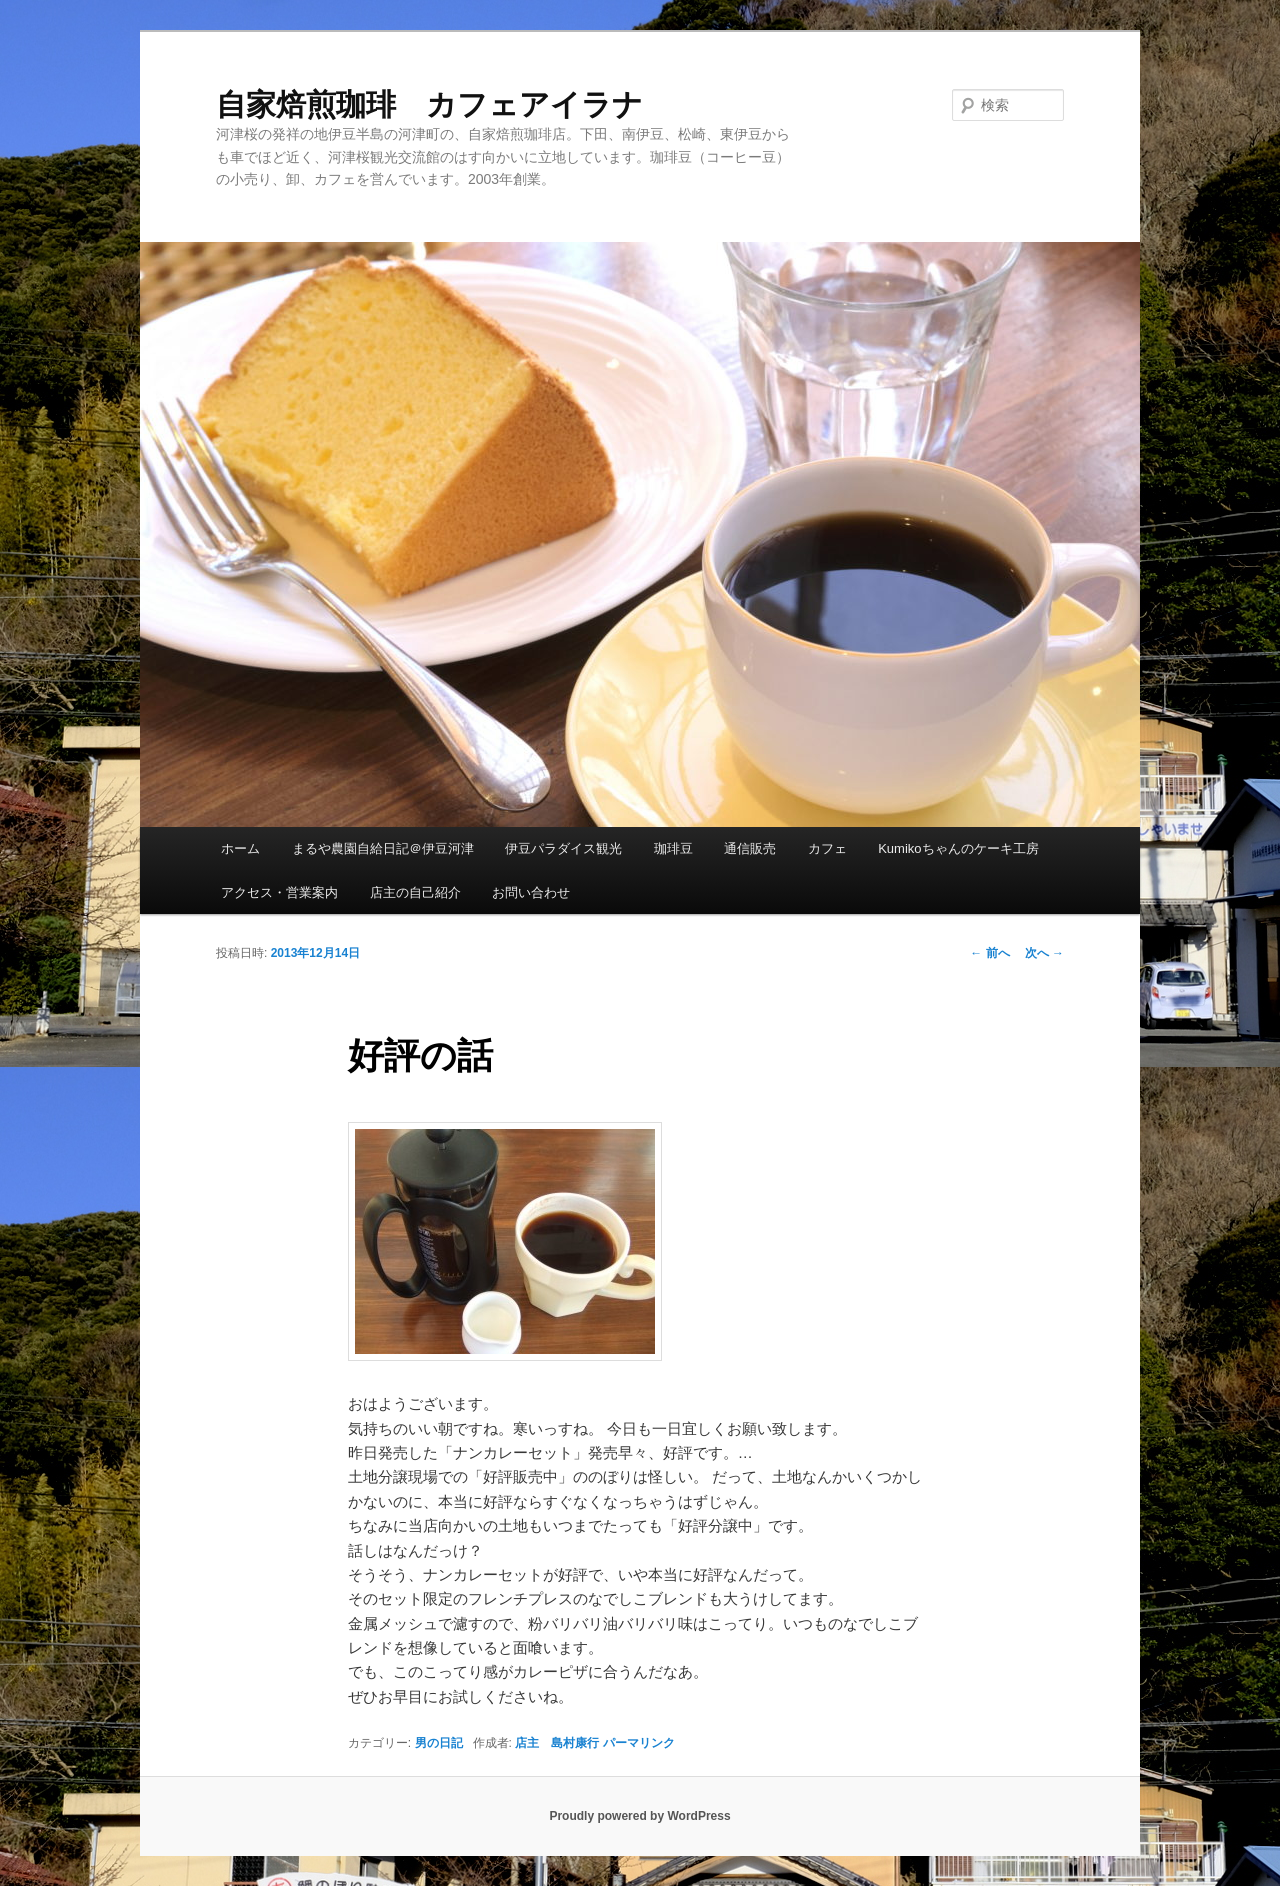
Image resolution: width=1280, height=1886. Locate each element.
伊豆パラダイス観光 (563, 848)
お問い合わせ (531, 892)
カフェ (827, 848)
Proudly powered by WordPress (639, 1816)
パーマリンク (639, 1743)
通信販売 (750, 848)
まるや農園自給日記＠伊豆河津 (383, 848)
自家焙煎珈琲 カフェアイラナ (429, 104)
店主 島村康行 (557, 1743)
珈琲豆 (673, 848)
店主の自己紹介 (415, 892)
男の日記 (439, 1743)
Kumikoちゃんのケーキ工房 (958, 848)
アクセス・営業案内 (279, 892)
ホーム (240, 848)
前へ (989, 953)
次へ (1044, 953)
